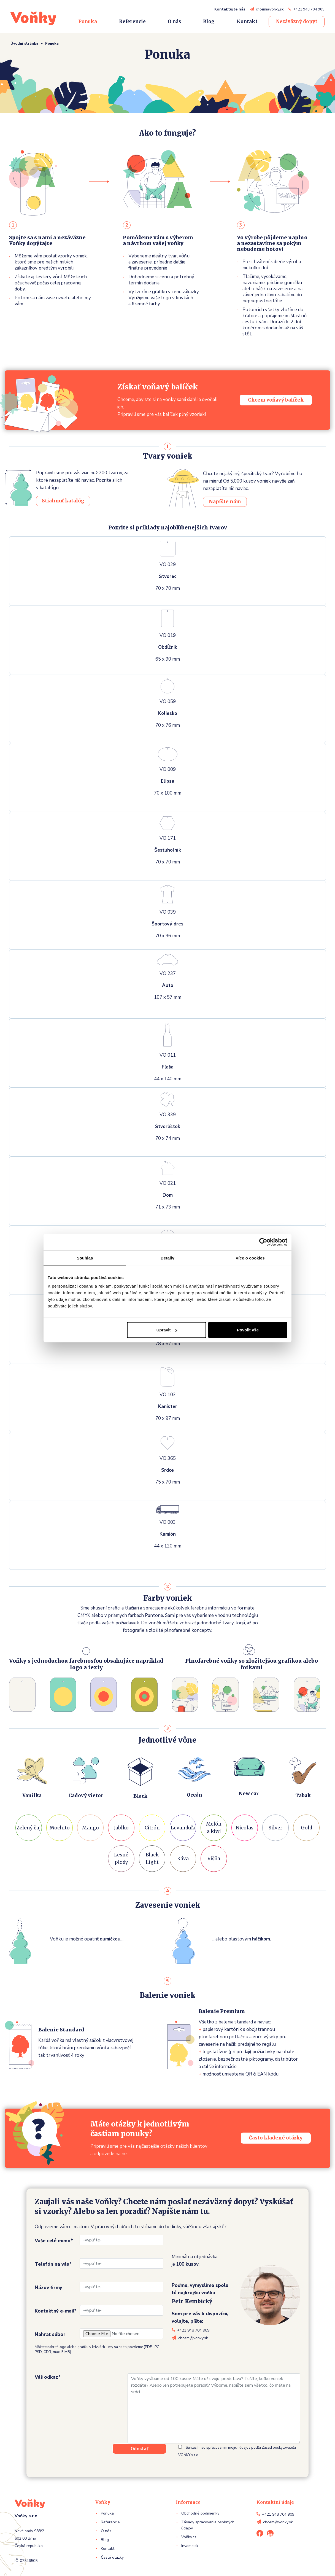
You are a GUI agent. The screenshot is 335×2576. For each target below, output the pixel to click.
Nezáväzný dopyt (296, 21)
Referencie (132, 21)
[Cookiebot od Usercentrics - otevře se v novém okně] (263, 1242)
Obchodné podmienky (200, 2513)
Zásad (267, 2447)
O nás (174, 21)
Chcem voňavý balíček (276, 400)
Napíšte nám (225, 502)
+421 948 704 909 (309, 9)
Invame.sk (189, 2545)
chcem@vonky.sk (269, 9)
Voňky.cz (188, 2537)
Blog (209, 21)
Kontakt (247, 21)
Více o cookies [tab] (250, 1257)
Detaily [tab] (167, 1257)
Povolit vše (248, 1330)
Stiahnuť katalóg (63, 501)
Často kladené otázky (275, 2138)
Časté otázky (112, 2557)
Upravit (166, 1330)
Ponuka (87, 21)
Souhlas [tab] (85, 1257)
